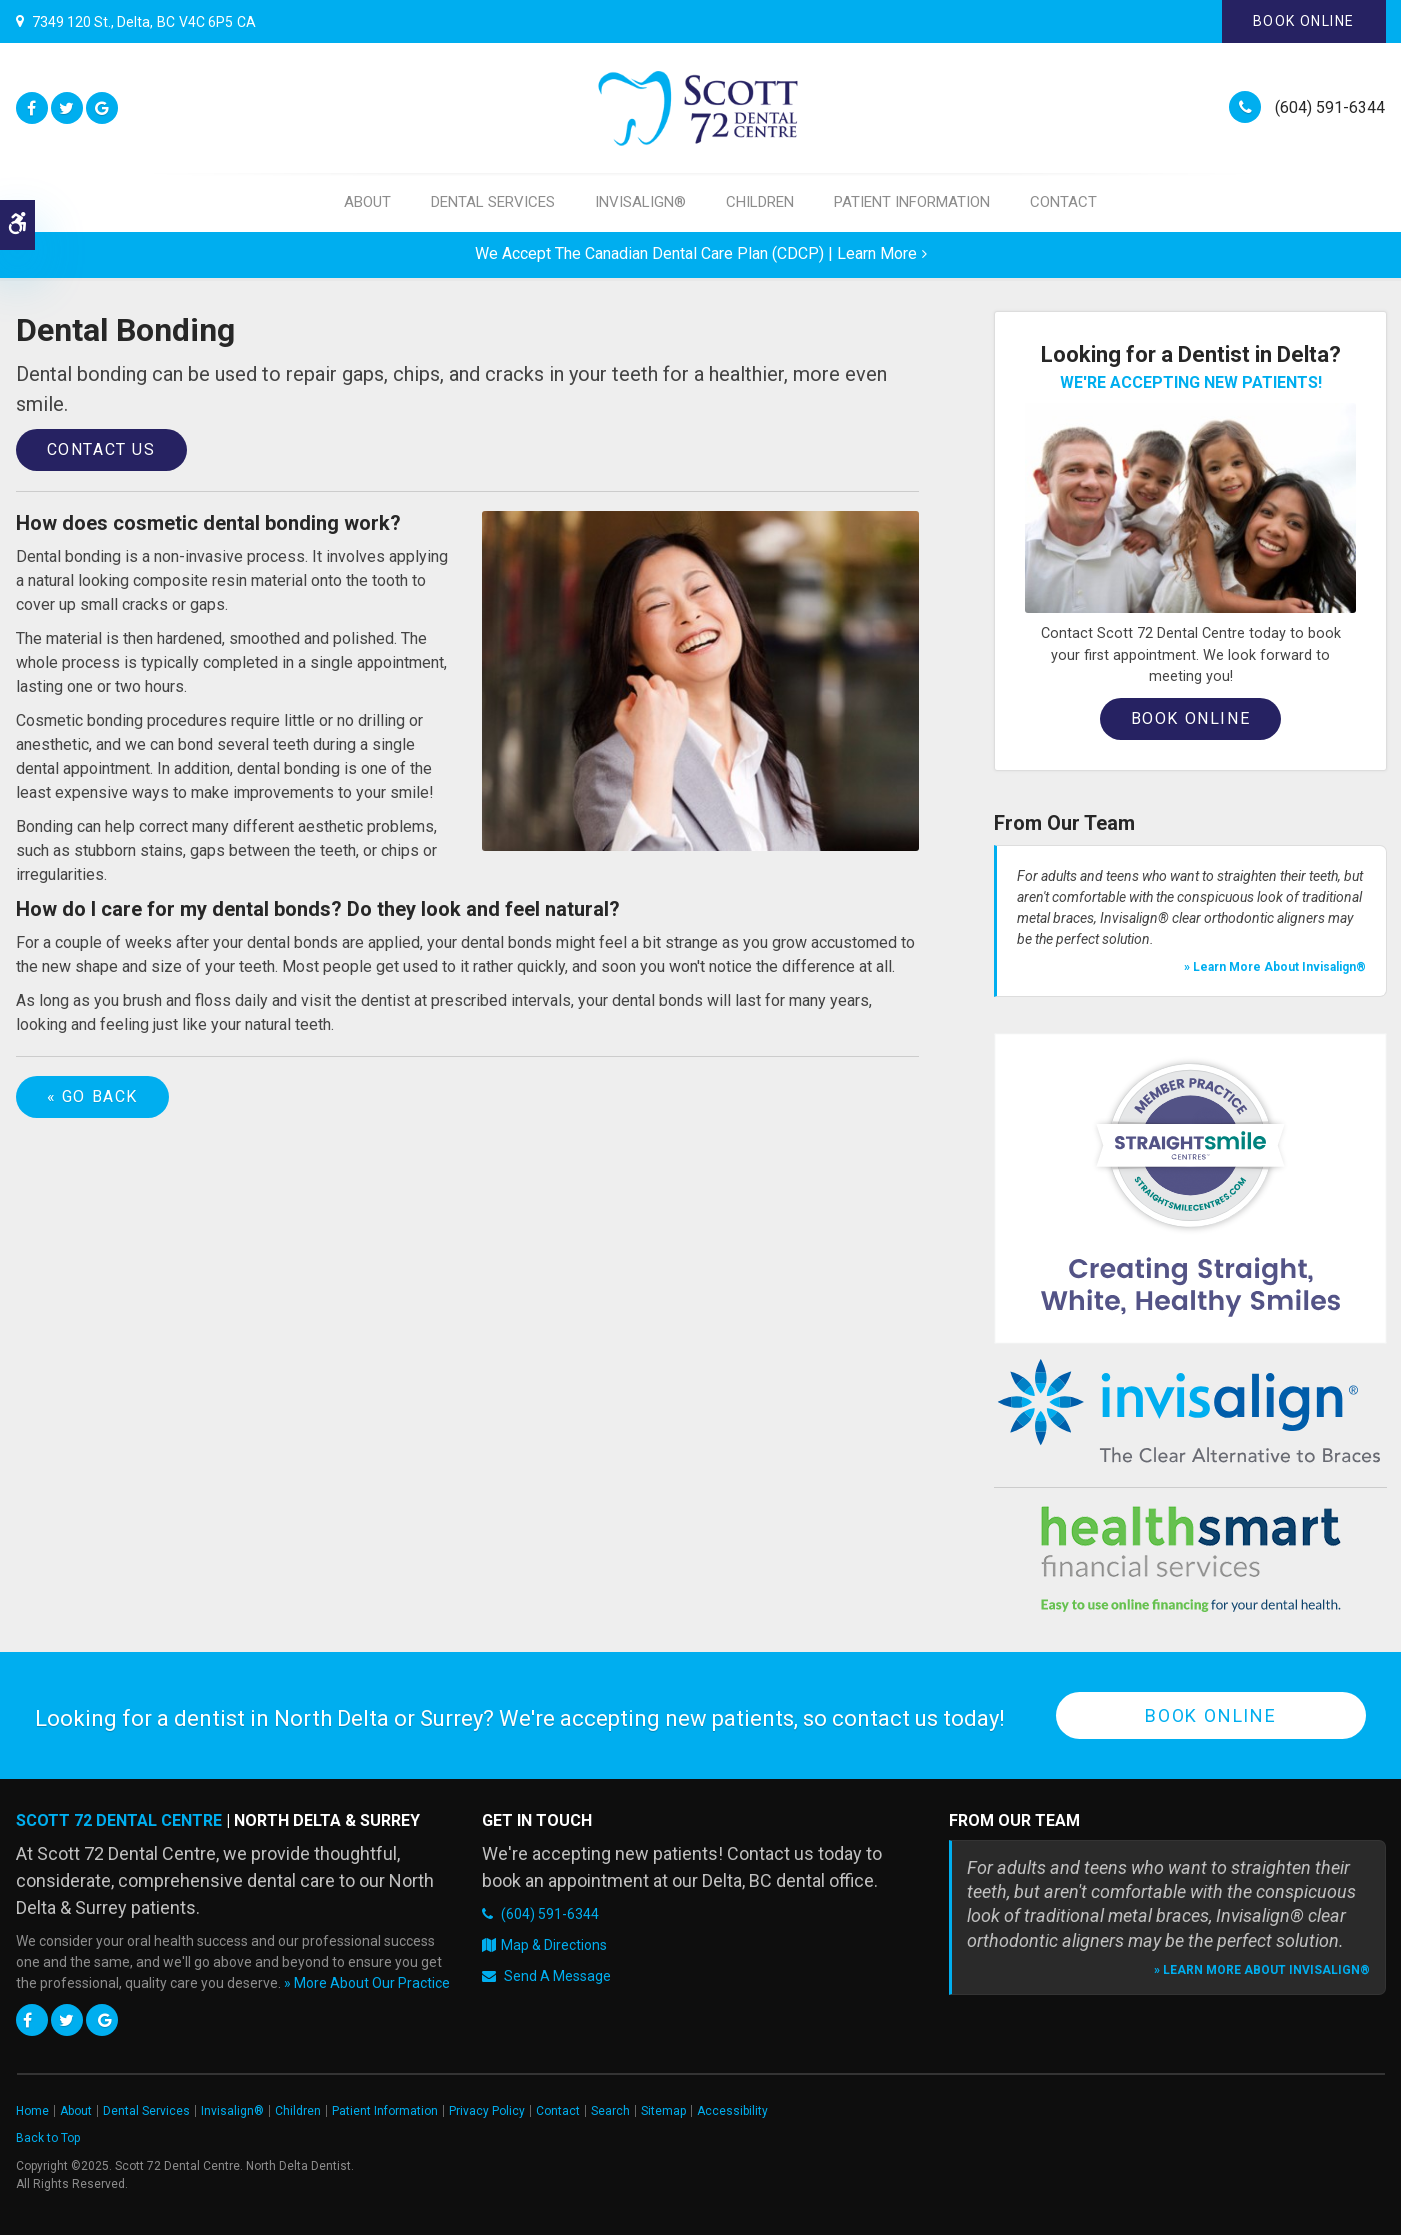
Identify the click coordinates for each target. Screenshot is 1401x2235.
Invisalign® (640, 202)
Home (32, 2111)
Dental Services (493, 202)
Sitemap (663, 2111)
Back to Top (48, 2138)
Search (610, 2111)
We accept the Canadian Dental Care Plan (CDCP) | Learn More (696, 253)
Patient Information (912, 202)
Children (760, 202)
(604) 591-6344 (1330, 107)
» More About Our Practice (367, 1983)
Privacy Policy (487, 2111)
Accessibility (732, 2111)
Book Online (1303, 21)
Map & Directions (554, 1945)
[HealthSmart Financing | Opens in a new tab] (1190, 1559)
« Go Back (92, 1096)
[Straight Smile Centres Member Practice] (1190, 1187)
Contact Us (101, 449)
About (367, 202)
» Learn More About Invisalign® (1275, 967)
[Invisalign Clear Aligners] (1190, 1411)
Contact (1063, 202)
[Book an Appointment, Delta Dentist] (1190, 507)
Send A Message (557, 1976)
